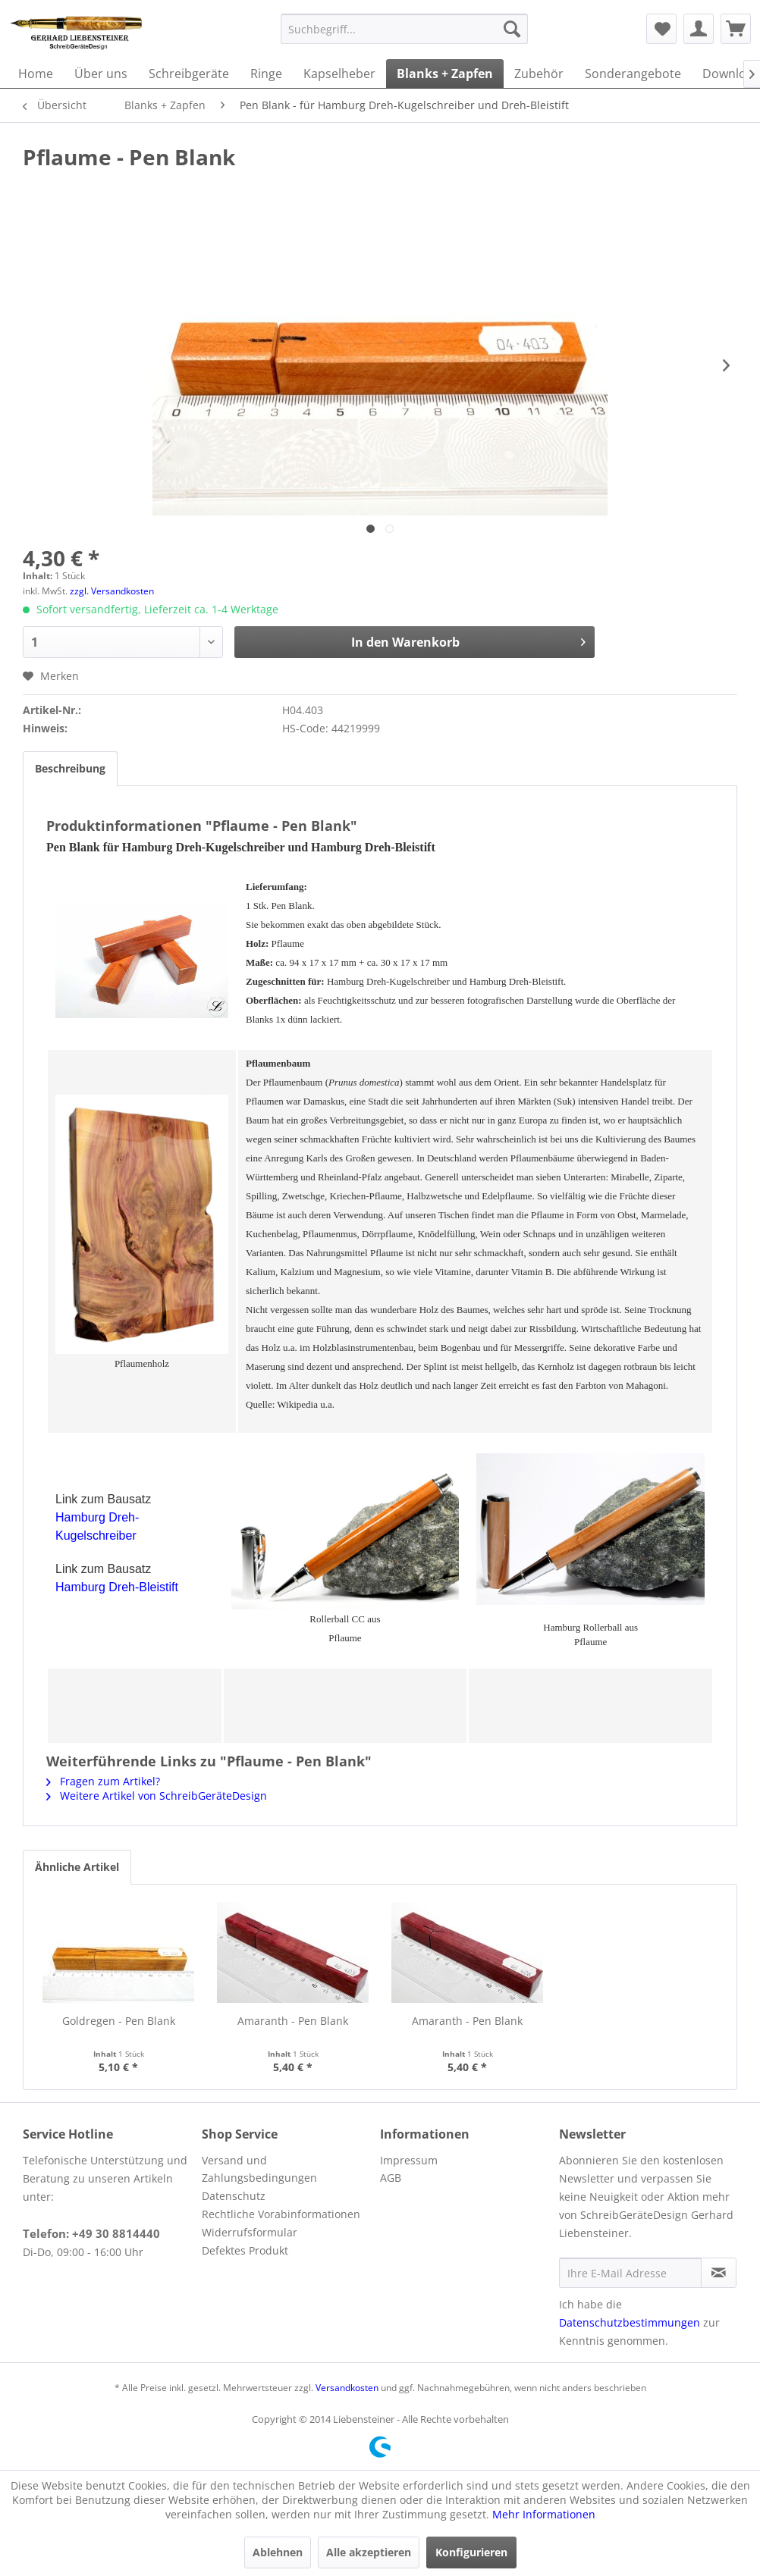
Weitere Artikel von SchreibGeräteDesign (156, 1795)
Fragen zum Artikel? (103, 1781)
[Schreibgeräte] (189, 73)
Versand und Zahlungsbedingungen (259, 2169)
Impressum (409, 2160)
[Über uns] (101, 73)
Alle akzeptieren (368, 2552)
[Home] (36, 73)
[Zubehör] (539, 73)
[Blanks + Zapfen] (445, 73)
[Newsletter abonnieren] (718, 2273)
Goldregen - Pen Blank (118, 2020)
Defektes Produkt (245, 2250)
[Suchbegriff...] (404, 29)
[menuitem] (404, 29)
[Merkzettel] (661, 29)
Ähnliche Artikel (77, 1867)
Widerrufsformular (249, 2232)
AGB (390, 2177)
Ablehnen (278, 2552)
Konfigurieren (471, 2552)
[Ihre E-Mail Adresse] (630, 2273)
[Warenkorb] (736, 29)
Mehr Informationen (543, 2514)
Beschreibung (70, 768)
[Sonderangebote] (633, 73)
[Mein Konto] (698, 29)
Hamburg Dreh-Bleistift (116, 1587)
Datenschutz (233, 2196)
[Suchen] (512, 29)
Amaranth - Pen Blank (292, 2020)
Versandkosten (347, 2387)
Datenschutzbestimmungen (629, 2322)
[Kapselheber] (339, 73)
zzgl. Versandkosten (112, 590)
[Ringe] (266, 73)
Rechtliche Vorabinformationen (281, 2214)
